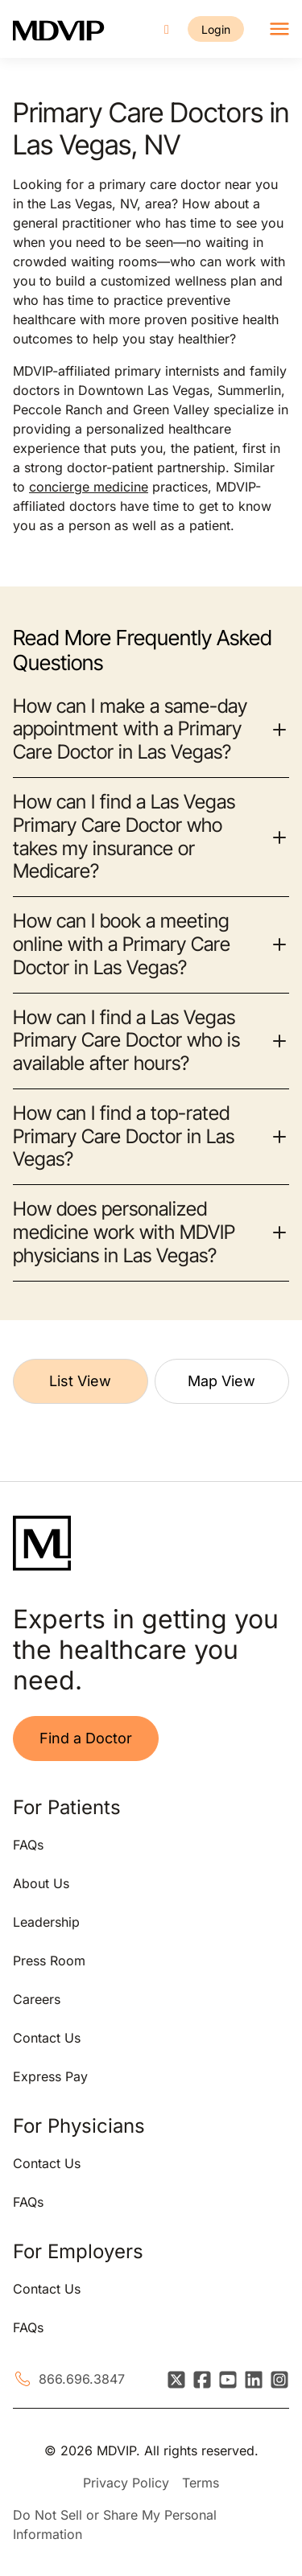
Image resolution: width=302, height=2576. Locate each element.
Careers (36, 1999)
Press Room (49, 1961)
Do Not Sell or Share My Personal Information (115, 2524)
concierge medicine (88, 487)
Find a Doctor (85, 1738)
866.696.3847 (82, 2379)
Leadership (46, 1922)
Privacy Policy (126, 2483)
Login (215, 29)
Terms (200, 2483)
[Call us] (167, 29)
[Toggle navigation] (279, 29)
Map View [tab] (221, 1380)
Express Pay (50, 2076)
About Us (41, 1883)
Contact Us (47, 2038)
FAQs (28, 1845)
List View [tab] (80, 1380)
